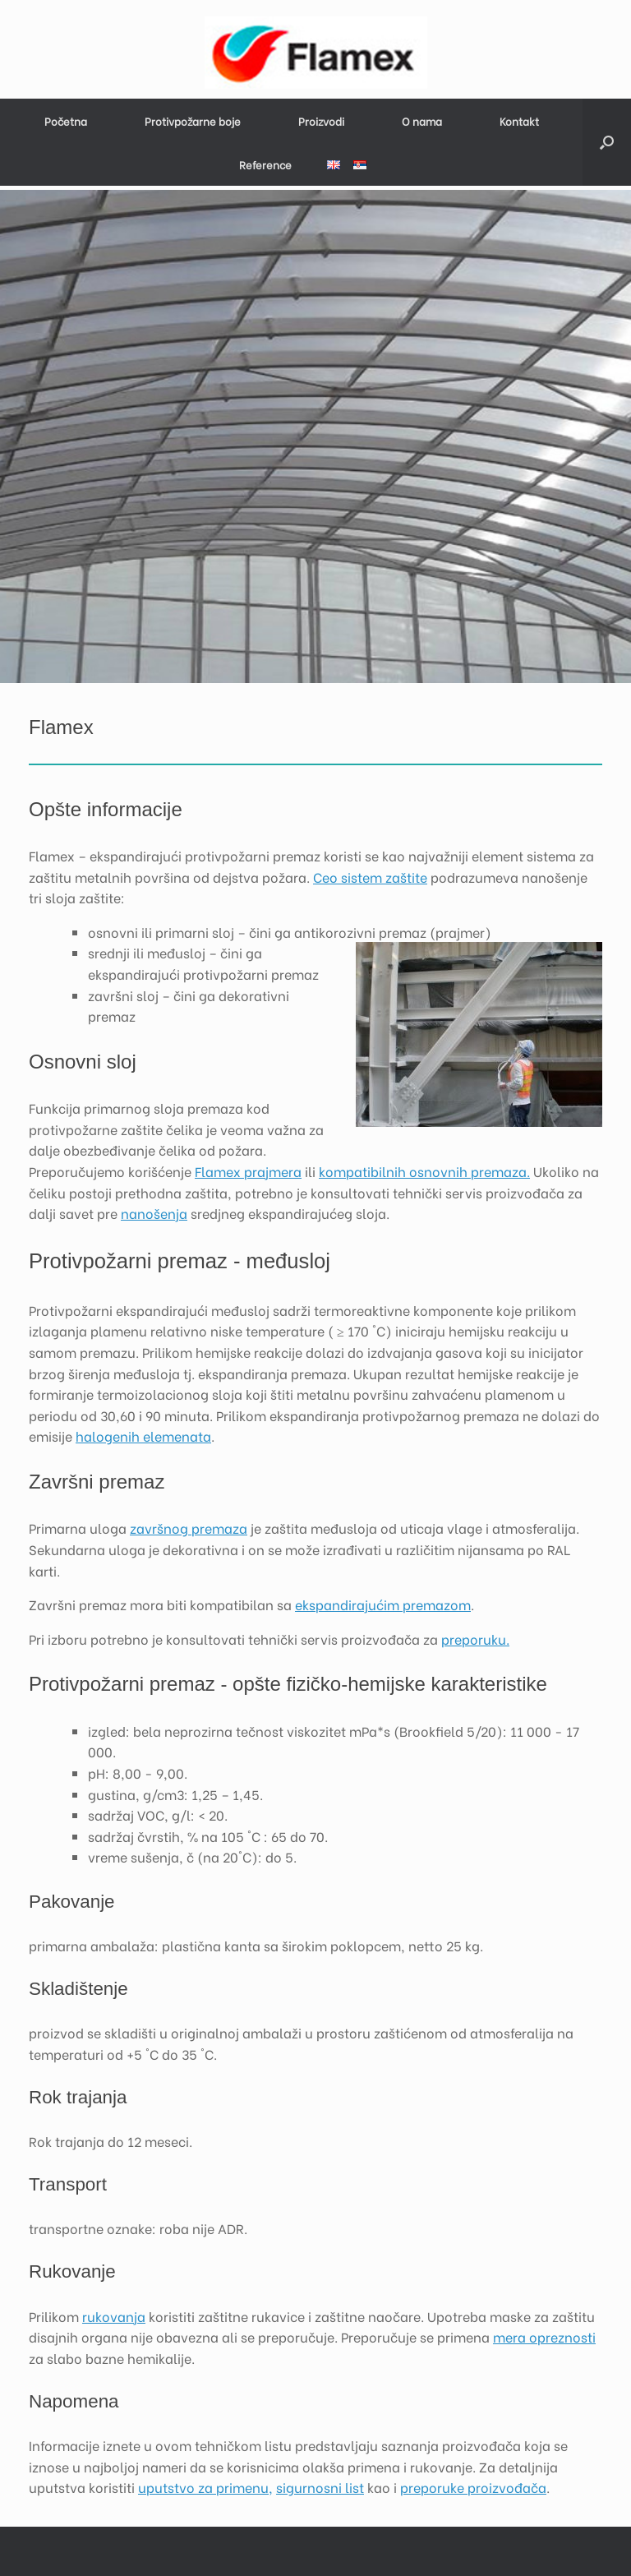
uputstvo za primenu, (205, 2486)
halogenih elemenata (143, 1435)
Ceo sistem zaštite (370, 876)
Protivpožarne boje (193, 120)
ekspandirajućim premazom (383, 1604)
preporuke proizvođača (473, 2486)
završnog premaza (188, 1527)
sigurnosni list (320, 2486)
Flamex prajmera (248, 1170)
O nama (422, 120)
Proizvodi (321, 120)
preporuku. (475, 1638)
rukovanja (113, 2315)
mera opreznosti (544, 2336)
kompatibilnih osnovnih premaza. (424, 1170)
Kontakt (519, 120)
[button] (607, 142)
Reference (265, 164)
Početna (65, 120)
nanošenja (154, 1212)
